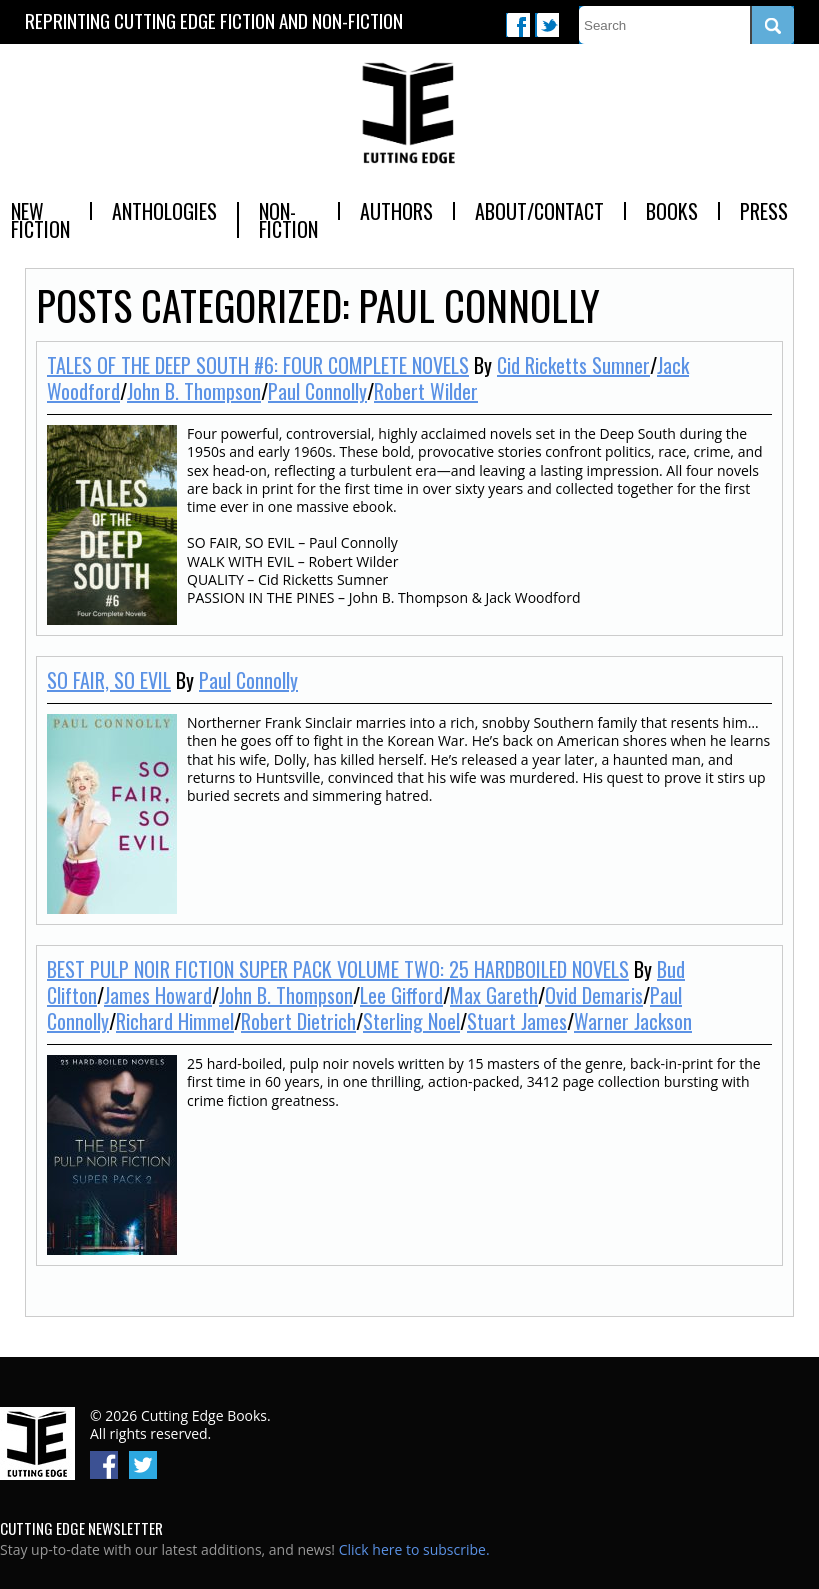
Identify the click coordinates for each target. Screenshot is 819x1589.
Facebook (518, 25)
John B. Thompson (194, 391)
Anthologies (164, 211)
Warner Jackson (633, 1021)
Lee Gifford (401, 995)
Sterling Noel (411, 1021)
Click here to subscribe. (414, 1549)
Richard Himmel (175, 1021)
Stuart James (517, 1021)
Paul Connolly (317, 391)
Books (672, 211)
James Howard (158, 995)
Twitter (547, 25)
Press (764, 211)
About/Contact (539, 211)
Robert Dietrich (298, 1021)
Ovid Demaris (594, 995)
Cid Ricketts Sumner (573, 365)
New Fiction (40, 220)
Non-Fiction (288, 220)
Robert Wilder (426, 391)
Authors (396, 211)
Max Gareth (494, 995)
